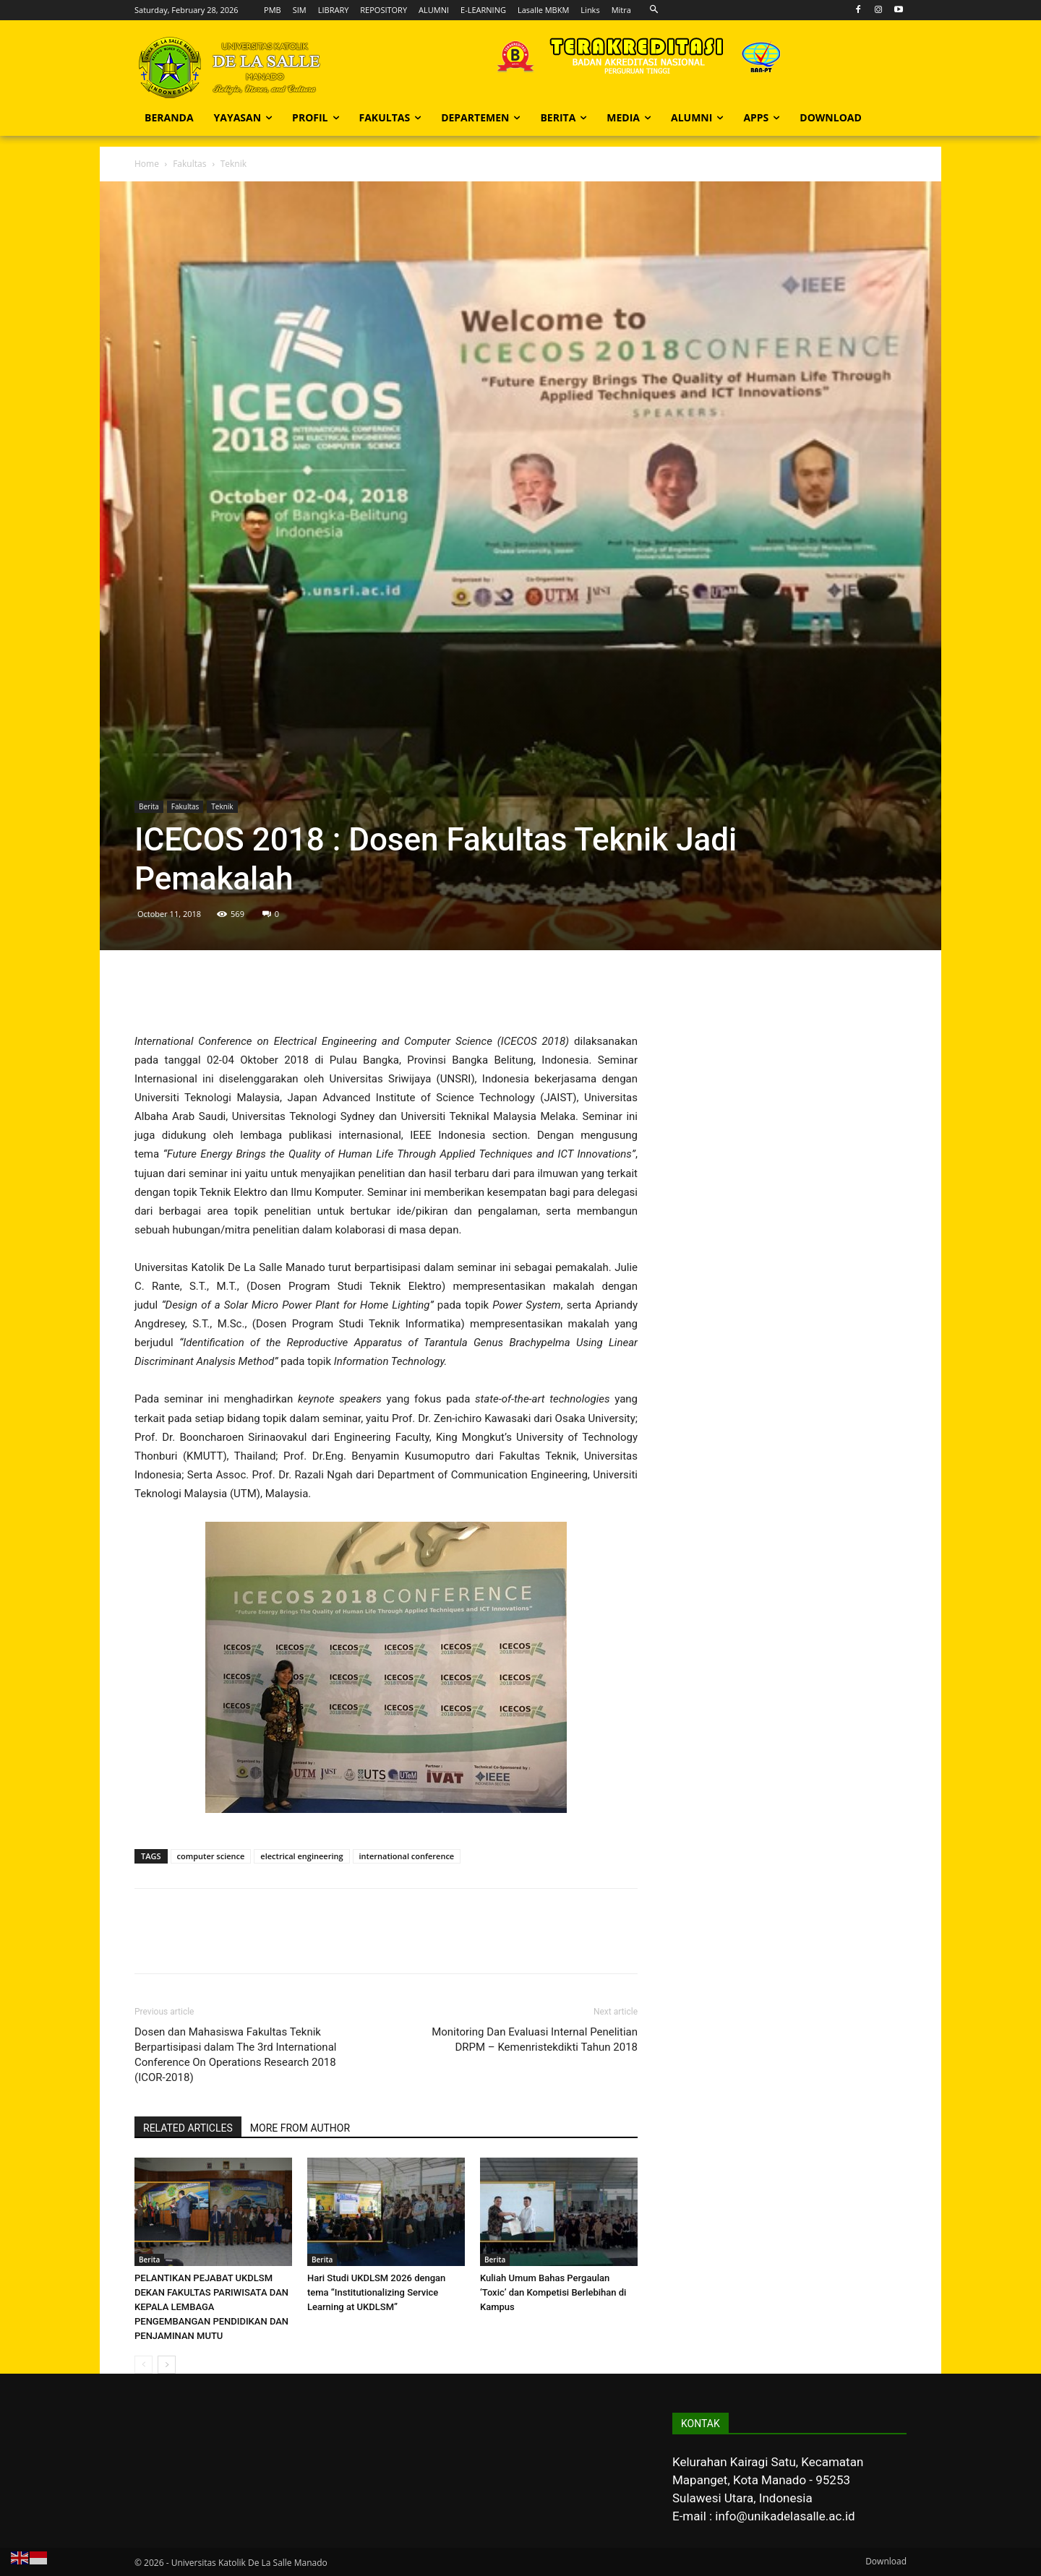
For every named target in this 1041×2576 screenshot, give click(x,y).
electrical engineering (301, 1856)
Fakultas (189, 164)
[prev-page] (143, 2365)
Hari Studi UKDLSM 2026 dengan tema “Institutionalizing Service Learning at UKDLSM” (376, 2292)
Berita (149, 806)
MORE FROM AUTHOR (300, 2128)
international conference (407, 1856)
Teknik (222, 806)
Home (146, 164)
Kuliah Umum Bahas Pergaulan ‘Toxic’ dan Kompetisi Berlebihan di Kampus (553, 2292)
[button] (654, 9)
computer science (211, 1856)
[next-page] (167, 2365)
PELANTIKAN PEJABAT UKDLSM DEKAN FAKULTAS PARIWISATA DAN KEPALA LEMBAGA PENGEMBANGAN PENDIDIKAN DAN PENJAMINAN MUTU (211, 2307)
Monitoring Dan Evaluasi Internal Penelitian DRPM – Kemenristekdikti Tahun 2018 (535, 2039)
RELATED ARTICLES (188, 2128)
